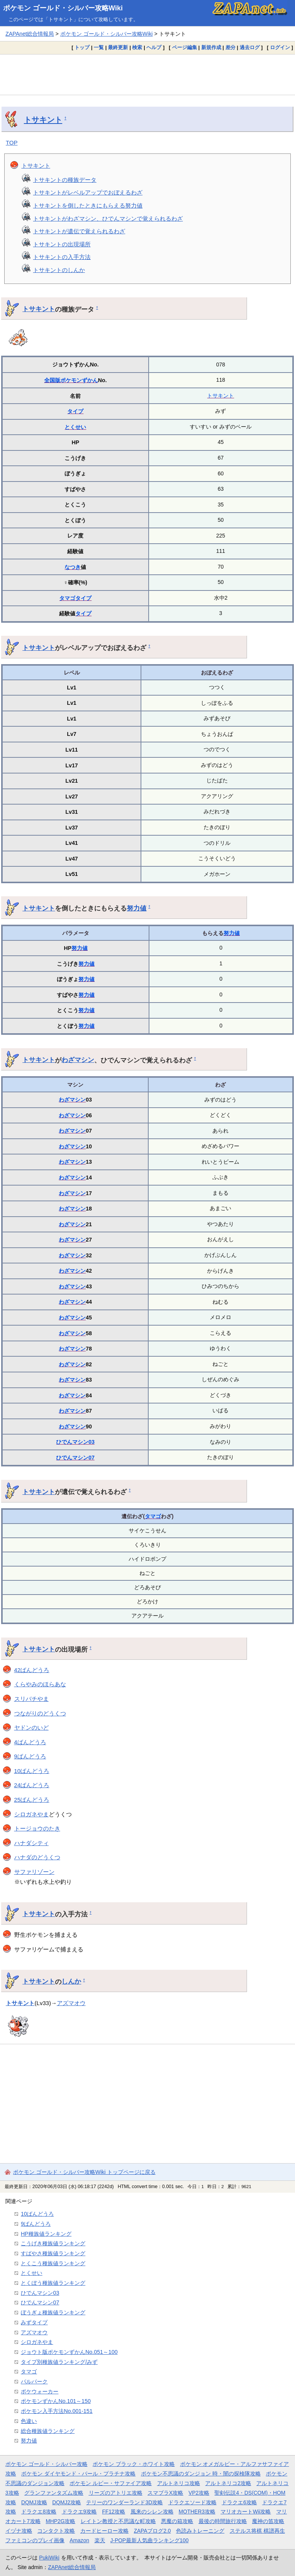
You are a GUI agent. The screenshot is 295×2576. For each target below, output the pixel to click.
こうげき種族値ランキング (53, 2243)
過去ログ (250, 47)
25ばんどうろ (32, 1799)
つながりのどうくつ (40, 1713)
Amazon (79, 2540)
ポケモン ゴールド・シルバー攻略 (46, 2464)
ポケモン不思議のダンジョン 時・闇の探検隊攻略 (201, 2473)
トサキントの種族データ (64, 179)
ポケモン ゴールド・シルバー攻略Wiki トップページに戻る (84, 2172)
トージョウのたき (37, 1828)
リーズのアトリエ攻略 (116, 2493)
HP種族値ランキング (46, 2234)
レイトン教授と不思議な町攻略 (118, 2521)
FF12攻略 (113, 2511)
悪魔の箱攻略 (177, 2521)
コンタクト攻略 (56, 2531)
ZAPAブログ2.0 (152, 2531)
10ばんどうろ (32, 1771)
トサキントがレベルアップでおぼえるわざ (88, 192)
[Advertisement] (147, 74)
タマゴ (67, 598)
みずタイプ (34, 2322)
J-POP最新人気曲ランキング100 (149, 2540)
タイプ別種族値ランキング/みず (59, 2362)
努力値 (136, 908)
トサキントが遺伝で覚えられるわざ (79, 231)
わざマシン (77, 1060)
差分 (230, 47)
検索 (137, 47)
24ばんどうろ (32, 1785)
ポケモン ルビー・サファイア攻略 (111, 2483)
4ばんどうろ (30, 1742)
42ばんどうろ (32, 1670)
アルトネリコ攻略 (178, 2483)
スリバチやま (31, 1698)
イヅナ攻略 (18, 2531)
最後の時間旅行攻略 (223, 2521)
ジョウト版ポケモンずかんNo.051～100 (69, 2352)
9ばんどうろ (30, 1756)
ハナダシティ (31, 1843)
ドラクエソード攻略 (192, 2502)
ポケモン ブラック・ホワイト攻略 (134, 2464)
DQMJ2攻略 (66, 2502)
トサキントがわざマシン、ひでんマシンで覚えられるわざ (108, 218)
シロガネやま (31, 1814)
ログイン (280, 47)
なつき (73, 567)
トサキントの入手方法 (62, 257)
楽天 (99, 2540)
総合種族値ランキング (48, 2431)
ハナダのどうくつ (37, 1857)
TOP (12, 142)
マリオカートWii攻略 (245, 2511)
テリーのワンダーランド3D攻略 (124, 2502)
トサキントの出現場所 (62, 244)
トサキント (43, 119)
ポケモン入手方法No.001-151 (57, 2411)
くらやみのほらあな (40, 1684)
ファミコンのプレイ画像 (35, 2540)
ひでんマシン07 (75, 1458)
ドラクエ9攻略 (79, 2511)
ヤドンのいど (31, 1727)
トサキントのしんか (59, 270)
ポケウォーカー (39, 2391)
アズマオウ (71, 2003)
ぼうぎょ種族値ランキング (53, 2312)
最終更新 (118, 47)
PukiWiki (49, 2558)
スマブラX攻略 (165, 2493)
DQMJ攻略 (34, 2502)
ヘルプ (153, 47)
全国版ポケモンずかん (71, 380)
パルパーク (34, 2381)
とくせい (75, 427)
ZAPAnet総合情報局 (29, 34)
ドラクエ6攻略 (239, 2502)
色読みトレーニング (200, 2531)
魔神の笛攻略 (268, 2521)
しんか (71, 1981)
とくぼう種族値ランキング (53, 2283)
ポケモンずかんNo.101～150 (56, 2401)
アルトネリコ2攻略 (228, 2483)
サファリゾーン (34, 1872)
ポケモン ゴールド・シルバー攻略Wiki (63, 8)
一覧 (99, 47)
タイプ (75, 411)
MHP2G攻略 (60, 2521)
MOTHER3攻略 (197, 2511)
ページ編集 (184, 47)
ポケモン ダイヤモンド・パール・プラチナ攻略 (78, 2473)
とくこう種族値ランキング (53, 2263)
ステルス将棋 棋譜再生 (257, 2531)
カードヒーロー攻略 (104, 2531)
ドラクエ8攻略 (38, 2511)
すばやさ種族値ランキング (53, 2253)
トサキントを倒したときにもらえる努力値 (88, 205)
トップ (82, 47)
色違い (29, 2421)
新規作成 (211, 47)
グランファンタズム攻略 (53, 2493)
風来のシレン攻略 (152, 2511)
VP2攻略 (199, 2493)
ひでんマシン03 (75, 1442)
